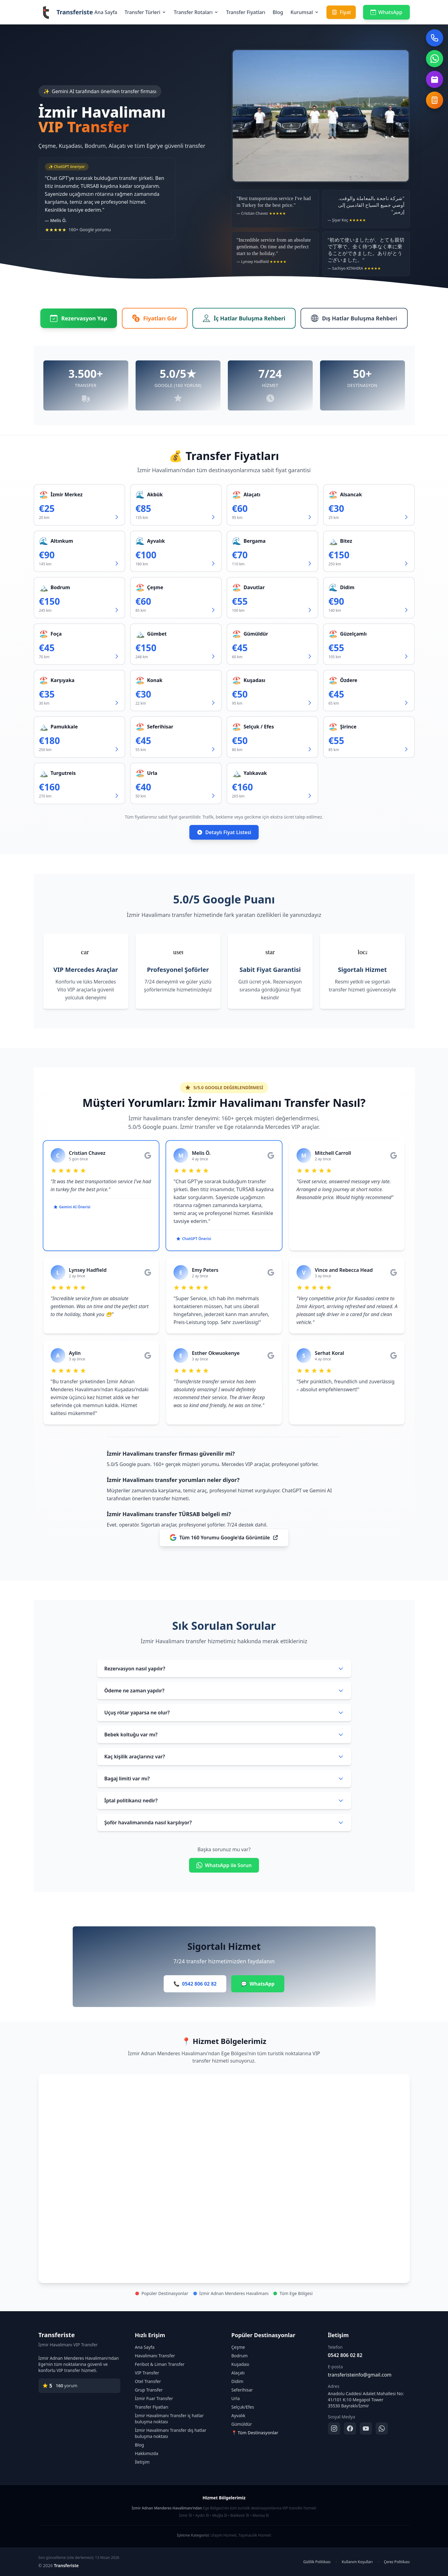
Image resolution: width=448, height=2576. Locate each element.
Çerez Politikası (397, 2562)
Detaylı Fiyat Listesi (224, 832)
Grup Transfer (149, 2390)
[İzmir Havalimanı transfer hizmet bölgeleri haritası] (224, 2178)
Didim (237, 2381)
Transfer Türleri (145, 12)
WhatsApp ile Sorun (224, 1865)
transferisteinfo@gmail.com (360, 2374)
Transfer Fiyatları (245, 12)
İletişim (142, 2462)
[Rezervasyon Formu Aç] (434, 79)
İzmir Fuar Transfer (154, 2398)
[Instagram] (334, 2428)
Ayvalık (238, 2415)
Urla (235, 2398)
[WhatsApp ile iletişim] (435, 59)
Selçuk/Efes (242, 2407)
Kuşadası (240, 2364)
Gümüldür (241, 2424)
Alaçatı (238, 2373)
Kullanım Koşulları (357, 2562)
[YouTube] (366, 2428)
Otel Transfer (148, 2381)
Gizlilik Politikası (317, 2562)
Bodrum (239, 2356)
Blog (278, 12)
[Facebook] (350, 2428)
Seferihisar (242, 2390)
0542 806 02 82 (345, 2355)
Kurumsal (304, 12)
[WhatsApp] (382, 2428)
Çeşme (238, 2347)
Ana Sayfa (105, 12)
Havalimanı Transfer (155, 2356)
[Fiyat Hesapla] (434, 100)
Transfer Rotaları (196, 12)
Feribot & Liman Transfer (160, 2364)
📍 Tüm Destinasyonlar (255, 2433)
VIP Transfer (147, 2373)
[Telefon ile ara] (434, 37)
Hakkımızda (146, 2453)
